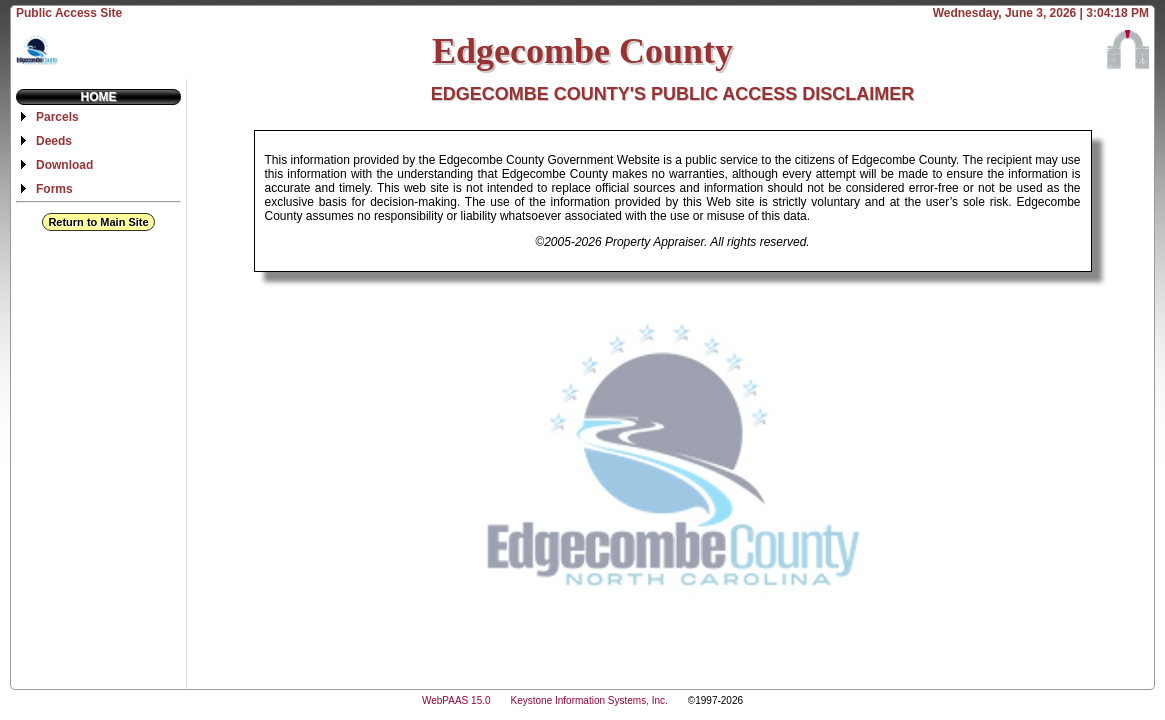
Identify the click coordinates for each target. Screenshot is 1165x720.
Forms (54, 189)
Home (99, 97)
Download (64, 165)
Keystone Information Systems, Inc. (589, 700)
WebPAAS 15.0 (456, 700)
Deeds (54, 141)
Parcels (57, 117)
